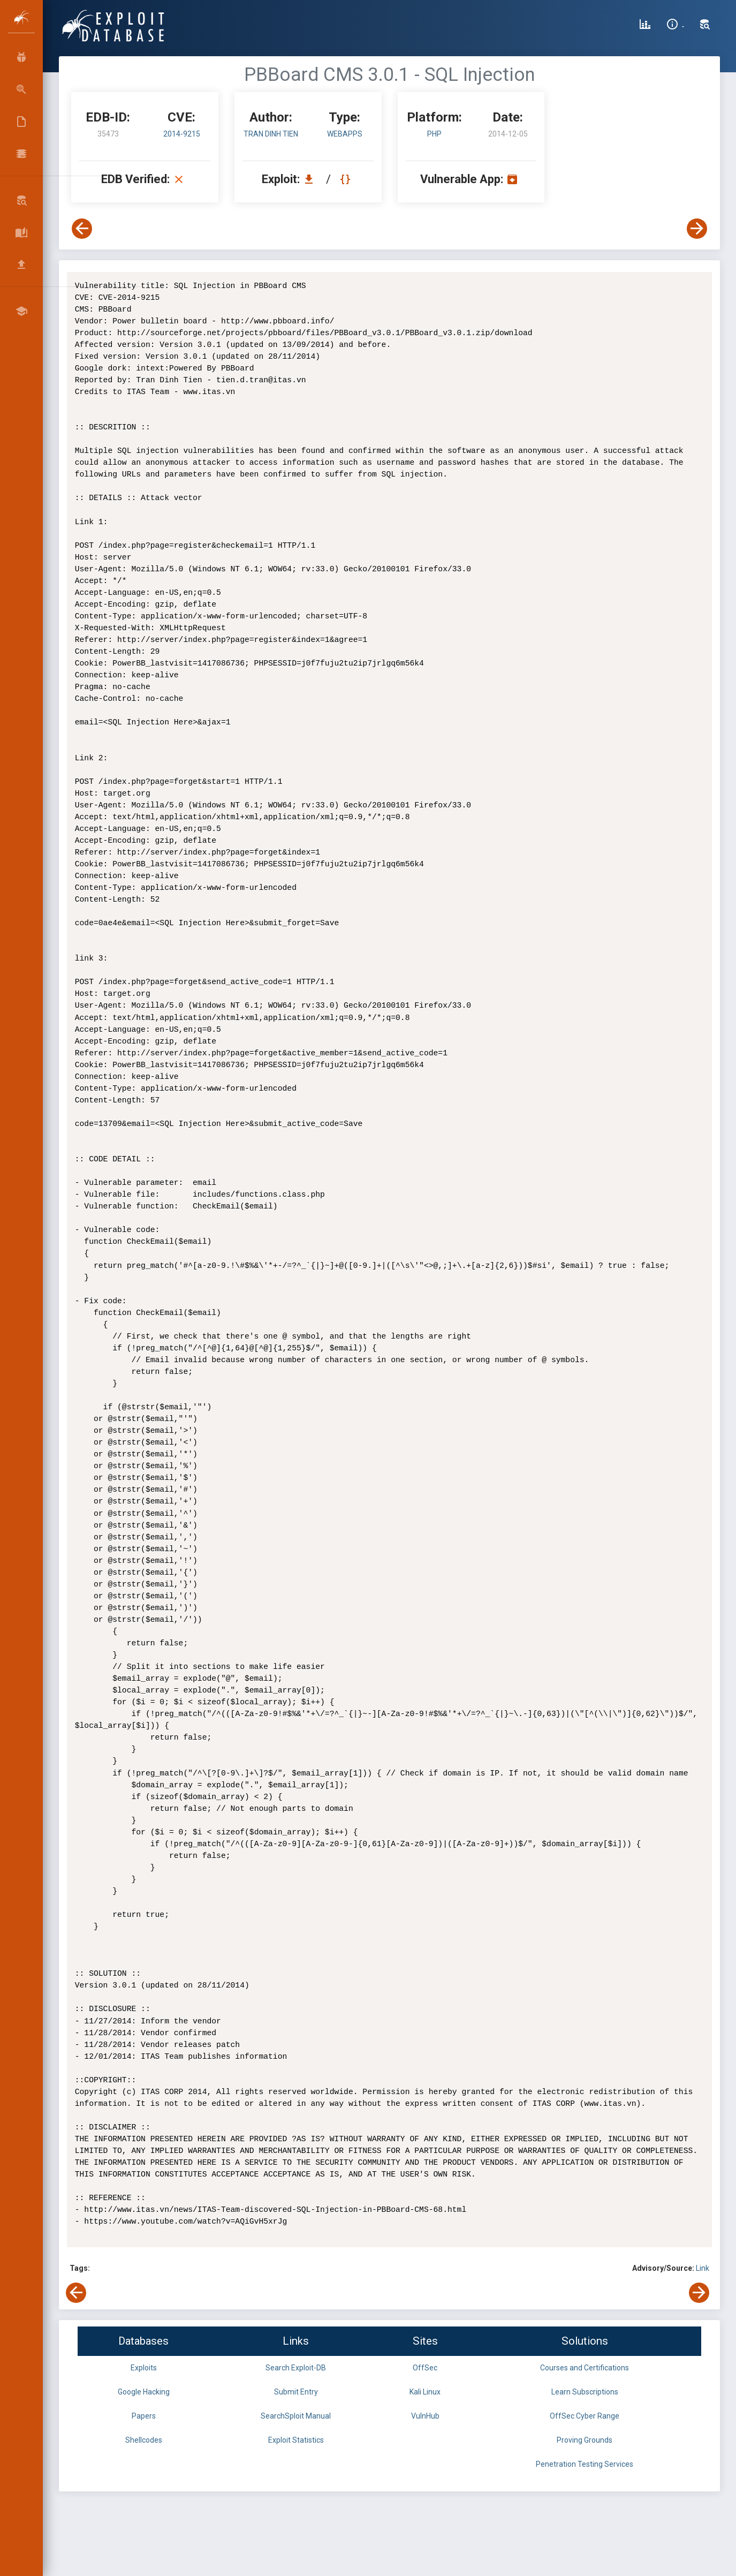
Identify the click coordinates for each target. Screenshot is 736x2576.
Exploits (144, 2367)
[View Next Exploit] (697, 228)
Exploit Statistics (296, 2440)
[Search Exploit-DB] (705, 26)
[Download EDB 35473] (311, 179)
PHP (434, 134)
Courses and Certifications (584, 2367)
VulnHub (425, 2416)
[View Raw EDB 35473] (346, 179)
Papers (144, 2416)
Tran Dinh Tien (271, 134)
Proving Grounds (584, 2440)
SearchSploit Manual (296, 2416)
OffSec (425, 2367)
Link (702, 2268)
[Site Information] (675, 26)
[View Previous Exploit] (82, 228)
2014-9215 (181, 134)
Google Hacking (144, 2392)
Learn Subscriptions (584, 2392)
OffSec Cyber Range (584, 2416)
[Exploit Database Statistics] (645, 26)
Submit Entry (296, 2392)
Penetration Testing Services (584, 2464)
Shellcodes (143, 2440)
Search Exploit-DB (295, 2367)
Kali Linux (425, 2392)
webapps (344, 134)
